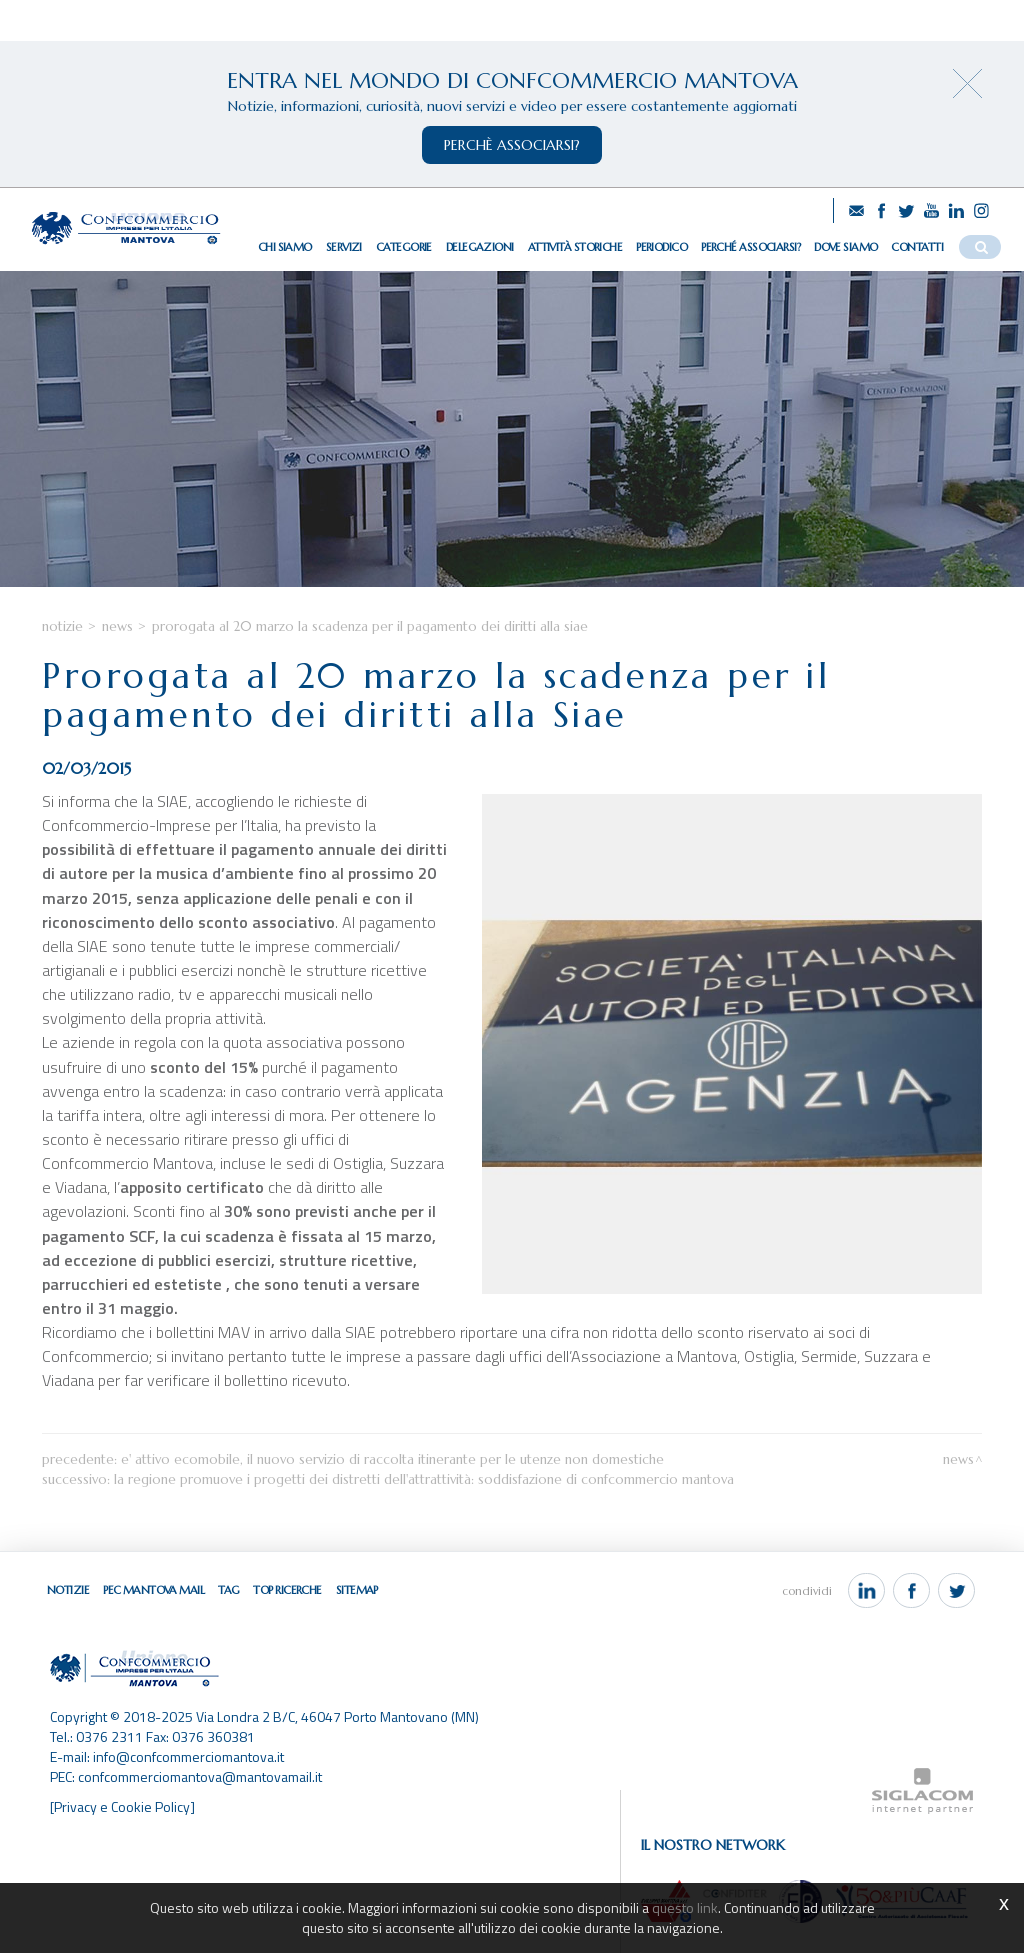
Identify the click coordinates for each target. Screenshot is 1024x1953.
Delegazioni (480, 247)
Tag (228, 1590)
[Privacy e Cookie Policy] (122, 1806)
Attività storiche (575, 247)
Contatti (917, 247)
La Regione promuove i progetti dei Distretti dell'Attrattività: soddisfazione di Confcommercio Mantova (424, 1479)
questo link (685, 1907)
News (117, 626)
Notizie (62, 626)
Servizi (344, 247)
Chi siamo (285, 247)
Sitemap (357, 1590)
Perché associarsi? (750, 247)
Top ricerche (287, 1590)
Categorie (404, 247)
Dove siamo (845, 247)
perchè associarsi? (512, 145)
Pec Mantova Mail (153, 1590)
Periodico (661, 247)
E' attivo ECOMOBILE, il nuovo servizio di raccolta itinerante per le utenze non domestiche (392, 1459)
